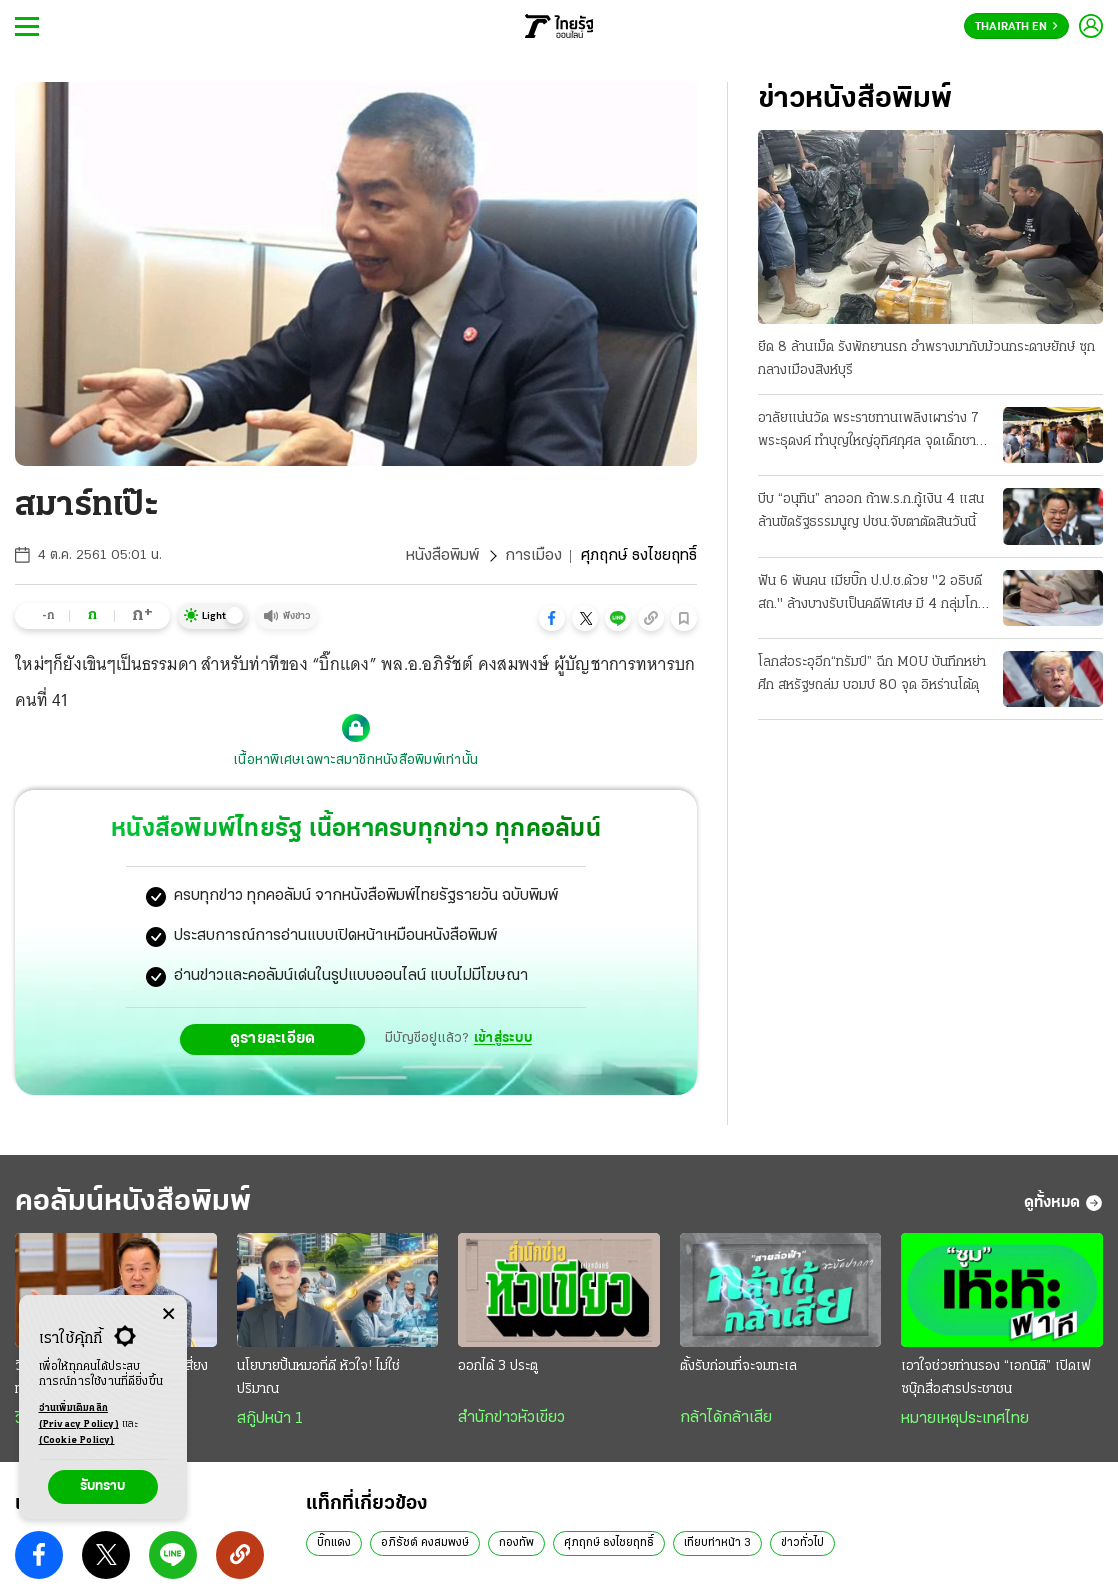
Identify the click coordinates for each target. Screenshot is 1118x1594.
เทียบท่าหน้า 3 (717, 1567)
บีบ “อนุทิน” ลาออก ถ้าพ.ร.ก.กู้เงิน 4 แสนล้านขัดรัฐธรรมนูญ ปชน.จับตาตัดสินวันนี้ (871, 511)
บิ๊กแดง (334, 1567)
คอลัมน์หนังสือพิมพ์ (133, 1226)
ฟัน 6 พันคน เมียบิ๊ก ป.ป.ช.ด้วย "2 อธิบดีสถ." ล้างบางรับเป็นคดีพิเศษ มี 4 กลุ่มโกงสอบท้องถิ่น (871, 595)
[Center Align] (168, 1314)
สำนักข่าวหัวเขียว (511, 1442)
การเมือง (533, 556)
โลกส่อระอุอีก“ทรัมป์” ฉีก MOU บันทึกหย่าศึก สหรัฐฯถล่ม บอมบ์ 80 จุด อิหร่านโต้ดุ (872, 674)
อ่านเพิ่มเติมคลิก (79, 1418)
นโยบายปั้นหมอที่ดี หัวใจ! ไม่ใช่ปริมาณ (318, 1402)
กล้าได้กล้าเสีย (726, 1442)
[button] (552, 618)
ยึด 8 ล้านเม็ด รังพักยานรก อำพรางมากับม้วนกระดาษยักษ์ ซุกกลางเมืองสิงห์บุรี (926, 359)
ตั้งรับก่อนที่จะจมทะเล (738, 1390)
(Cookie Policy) (77, 1440)
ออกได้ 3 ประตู (498, 1390)
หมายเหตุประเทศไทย (965, 1443)
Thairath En (1016, 27)
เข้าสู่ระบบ (503, 1062)
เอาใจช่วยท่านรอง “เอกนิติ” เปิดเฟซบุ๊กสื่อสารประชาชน (996, 1402)
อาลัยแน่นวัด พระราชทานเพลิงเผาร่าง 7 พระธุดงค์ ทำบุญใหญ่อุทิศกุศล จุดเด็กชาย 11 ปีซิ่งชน (871, 432)
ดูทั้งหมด (1063, 1227)
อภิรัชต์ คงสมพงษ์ (425, 1567)
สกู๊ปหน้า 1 (270, 1443)
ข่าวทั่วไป (802, 1567)
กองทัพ (516, 1567)
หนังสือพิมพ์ (442, 556)
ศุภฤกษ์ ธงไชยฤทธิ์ (609, 1567)
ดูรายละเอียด (273, 1063)
